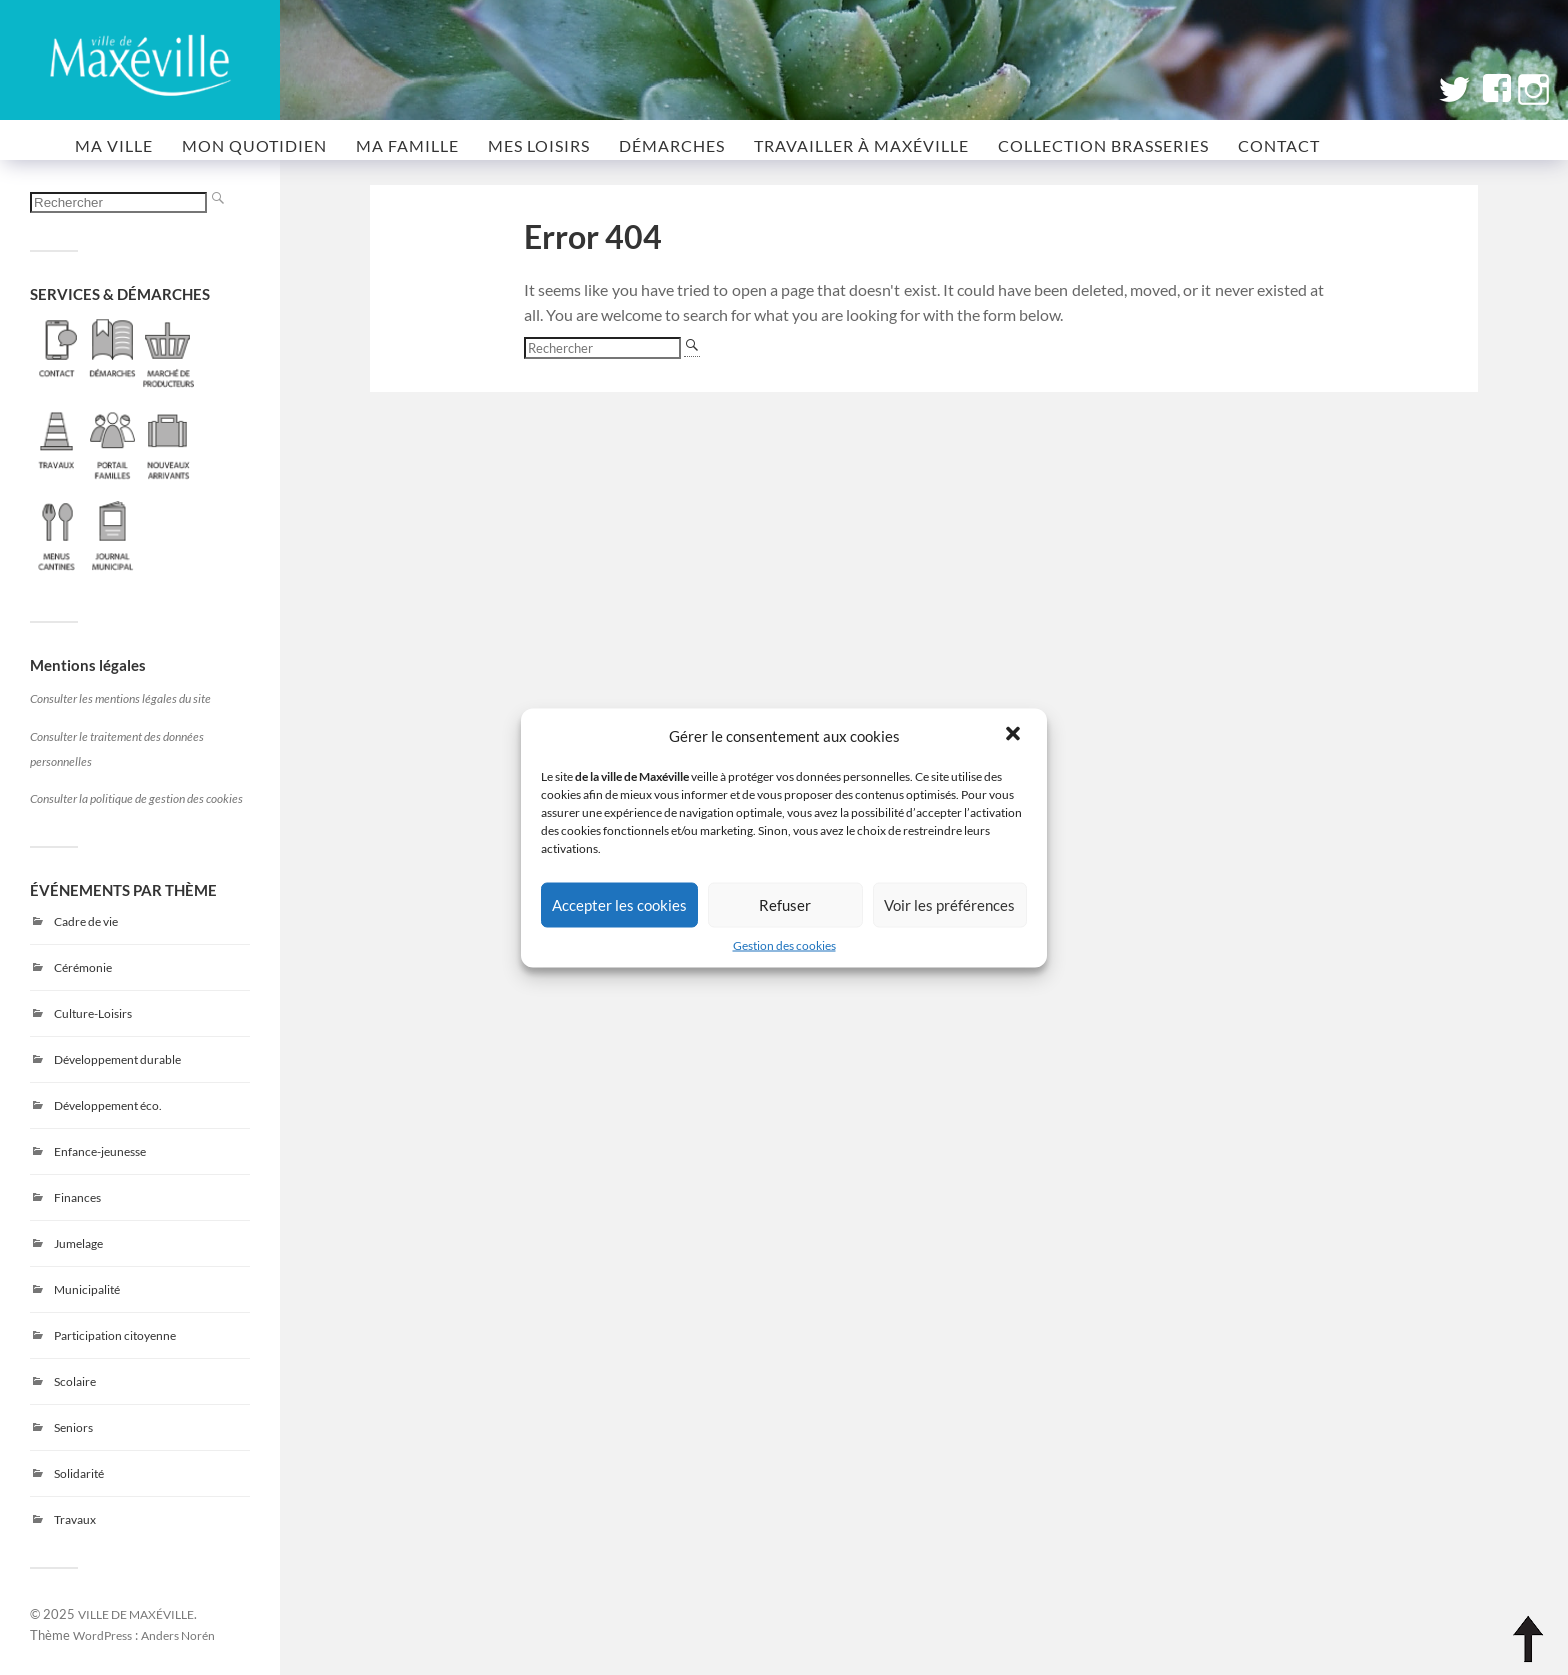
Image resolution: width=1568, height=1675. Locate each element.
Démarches (672, 145)
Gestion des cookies (784, 944)
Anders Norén (178, 1635)
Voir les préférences (949, 905)
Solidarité (79, 1473)
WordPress (102, 1635)
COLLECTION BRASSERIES (1103, 145)
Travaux (75, 1519)
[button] (1015, 735)
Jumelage (78, 1243)
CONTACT (1279, 145)
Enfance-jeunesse (100, 1151)
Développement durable (117, 1059)
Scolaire (75, 1381)
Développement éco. (108, 1105)
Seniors (73, 1427)
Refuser (785, 905)
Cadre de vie (86, 921)
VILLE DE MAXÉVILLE (136, 1614)
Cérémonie (83, 967)
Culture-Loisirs (93, 1013)
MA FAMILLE (407, 145)
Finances (77, 1197)
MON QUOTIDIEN (254, 145)
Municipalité (87, 1289)
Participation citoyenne (115, 1335)
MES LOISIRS (539, 145)
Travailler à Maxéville (861, 145)
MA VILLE (114, 145)
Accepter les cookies (619, 905)
